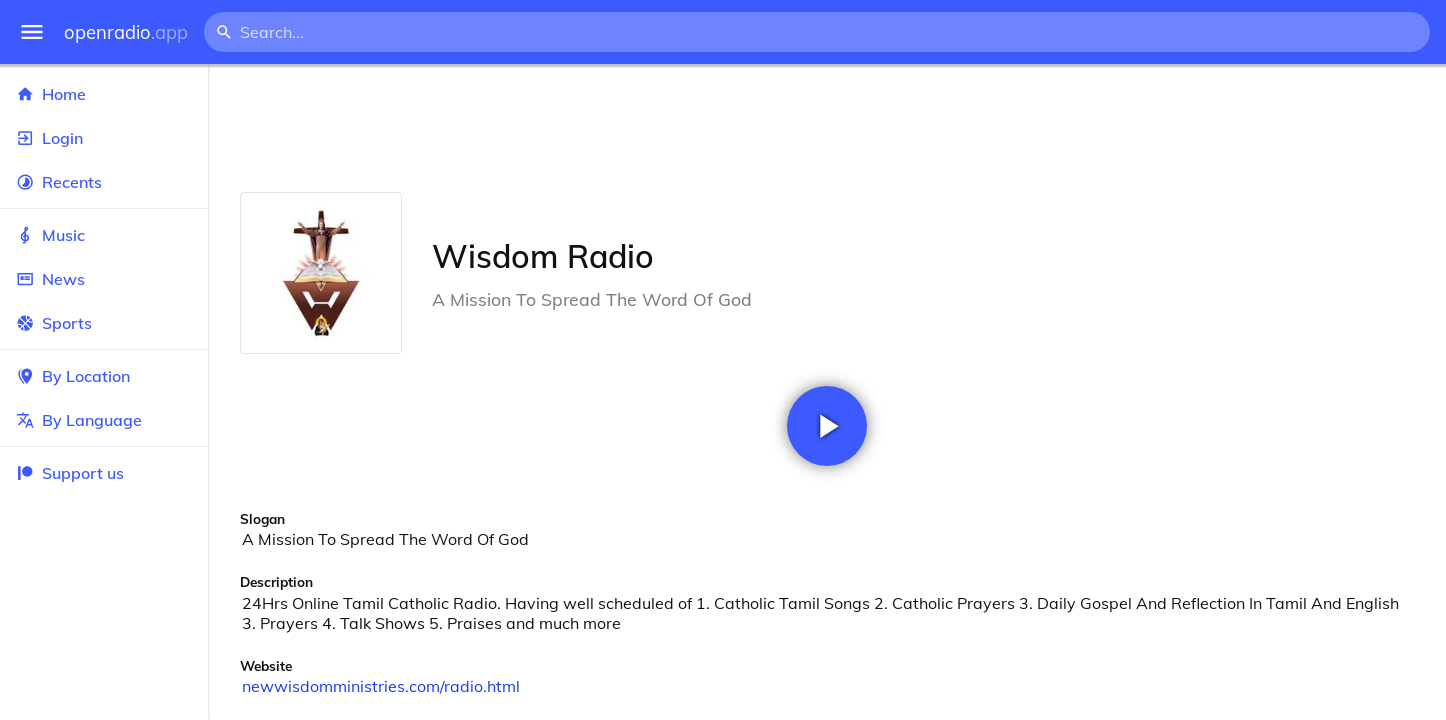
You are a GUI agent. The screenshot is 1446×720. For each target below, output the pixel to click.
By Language (104, 420)
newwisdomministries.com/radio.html (381, 686)
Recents (104, 182)
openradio (126, 32)
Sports (104, 323)
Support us (70, 473)
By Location (104, 376)
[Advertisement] (827, 128)
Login (104, 138)
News (104, 279)
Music (104, 235)
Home (104, 94)
